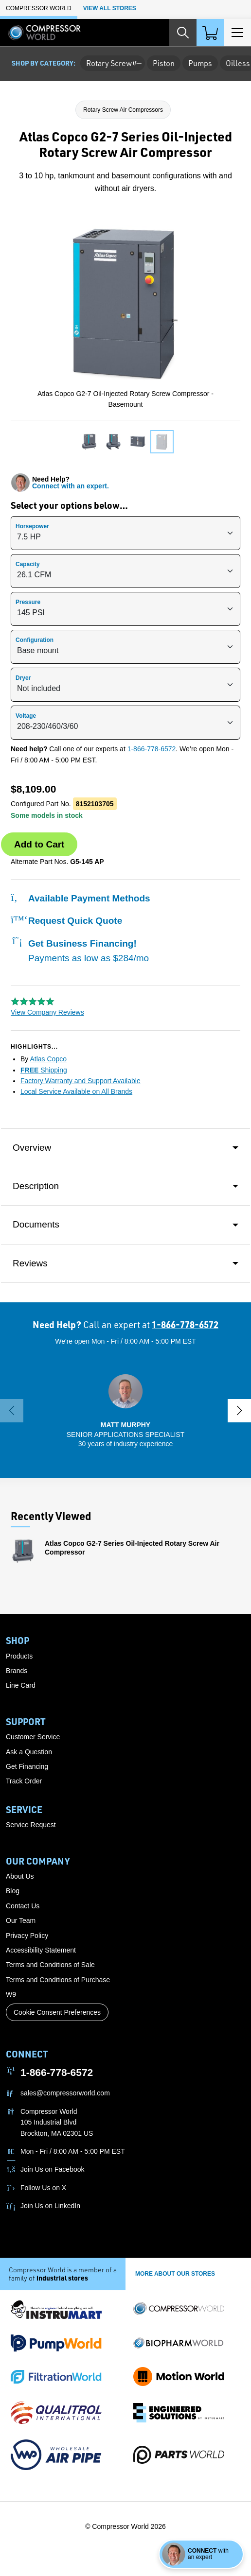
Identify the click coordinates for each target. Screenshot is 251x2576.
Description (36, 1186)
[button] (125, 1410)
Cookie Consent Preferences (57, 2012)
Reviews (30, 1263)
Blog (12, 1891)
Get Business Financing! (80, 949)
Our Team (21, 1920)
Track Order (24, 1781)
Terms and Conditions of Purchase (58, 1980)
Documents (36, 1224)
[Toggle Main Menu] (237, 32)
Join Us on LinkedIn (50, 2206)
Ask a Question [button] (29, 1752)
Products (19, 1656)
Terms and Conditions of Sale (50, 1965)
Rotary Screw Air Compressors (123, 109)
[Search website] (183, 32)
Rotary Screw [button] (112, 63)
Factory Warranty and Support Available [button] (80, 1081)
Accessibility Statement (41, 1950)
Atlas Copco (48, 1059)
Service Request (31, 1825)
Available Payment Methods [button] (80, 898)
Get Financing (27, 1766)
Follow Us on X (43, 2188)
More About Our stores (175, 2273)
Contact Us (22, 1906)
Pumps (200, 63)
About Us (20, 1876)
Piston (164, 63)
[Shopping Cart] (210, 32)
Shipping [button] (43, 1070)
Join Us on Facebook (52, 2169)
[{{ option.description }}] (125, 533)
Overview (32, 1147)
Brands (16, 1671)
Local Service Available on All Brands (76, 1091)
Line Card (21, 1685)
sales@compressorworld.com (65, 2093)
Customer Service (33, 1737)
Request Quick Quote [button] (66, 921)
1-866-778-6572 (151, 749)
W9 (11, 1994)
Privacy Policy (27, 1935)
